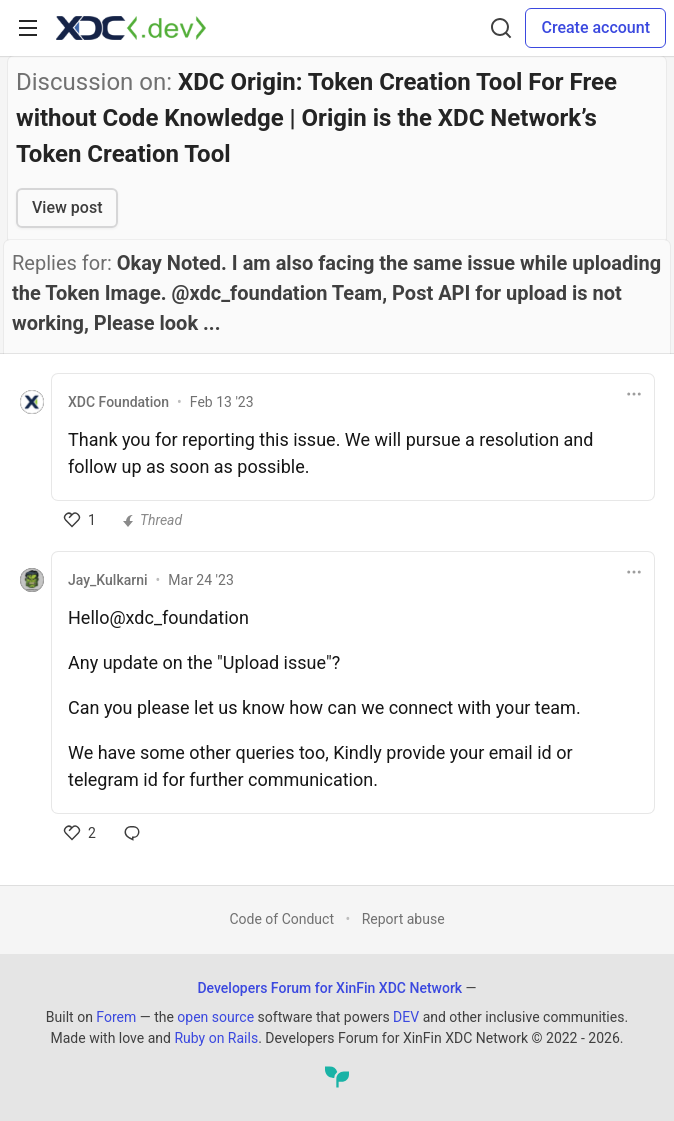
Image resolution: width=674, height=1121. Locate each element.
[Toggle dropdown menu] (634, 394)
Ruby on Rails (216, 1038)
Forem (116, 1017)
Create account (595, 27)
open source (215, 1017)
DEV (406, 1017)
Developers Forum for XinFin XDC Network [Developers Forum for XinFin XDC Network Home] (329, 988)
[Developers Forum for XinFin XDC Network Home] (131, 28)
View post (67, 207)
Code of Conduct (281, 919)
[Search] (501, 28)
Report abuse (403, 919)
